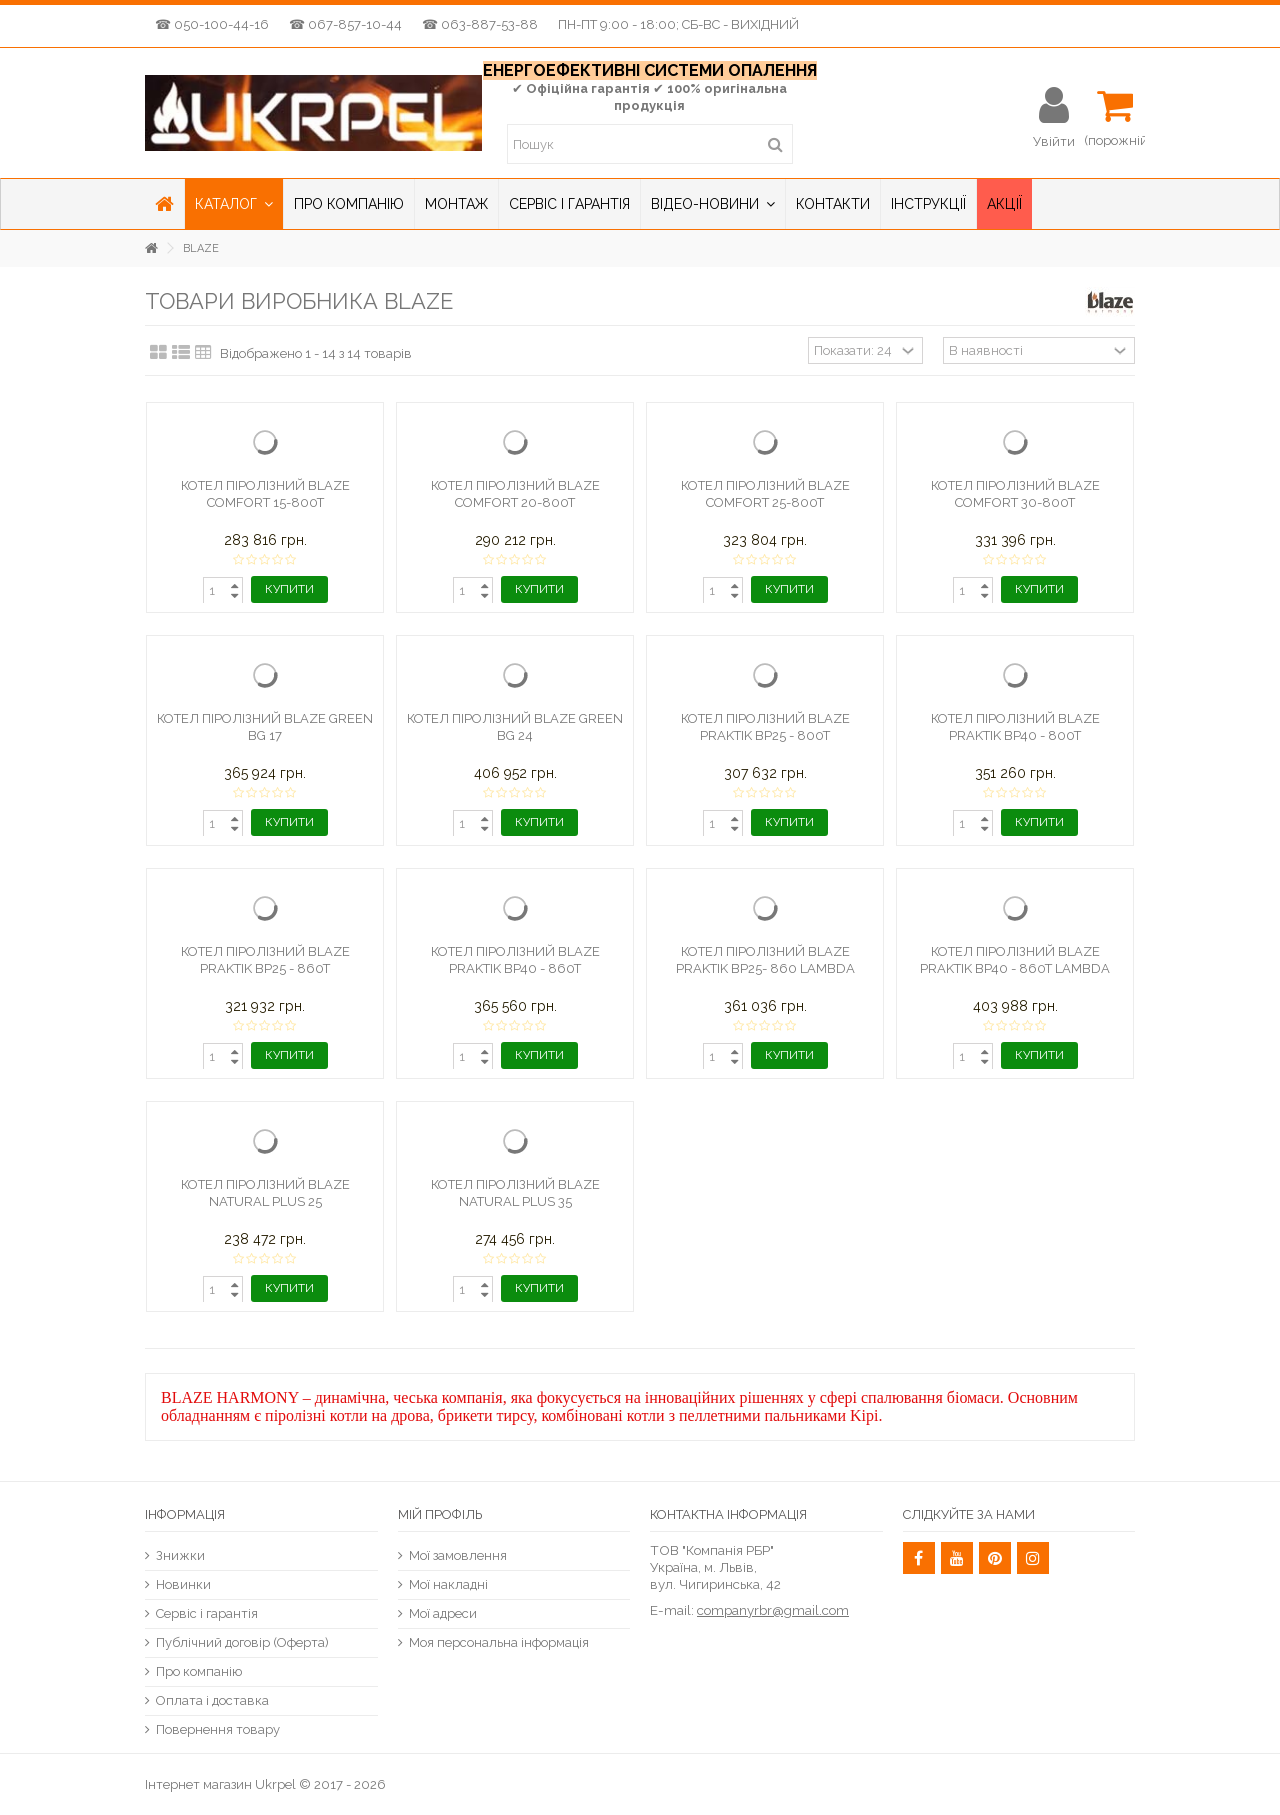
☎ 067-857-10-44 (345, 24)
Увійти (1054, 141)
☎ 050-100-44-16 (212, 24)
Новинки (183, 1584)
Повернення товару (218, 1729)
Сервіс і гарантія (207, 1613)
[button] (233, 204)
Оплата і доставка (212, 1700)
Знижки (180, 1555)
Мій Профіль (440, 1514)
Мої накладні (448, 1584)
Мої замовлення (458, 1555)
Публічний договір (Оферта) (242, 1642)
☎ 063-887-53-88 (480, 24)
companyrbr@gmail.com (773, 1610)
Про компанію (199, 1671)
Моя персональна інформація (499, 1642)
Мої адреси (443, 1613)
